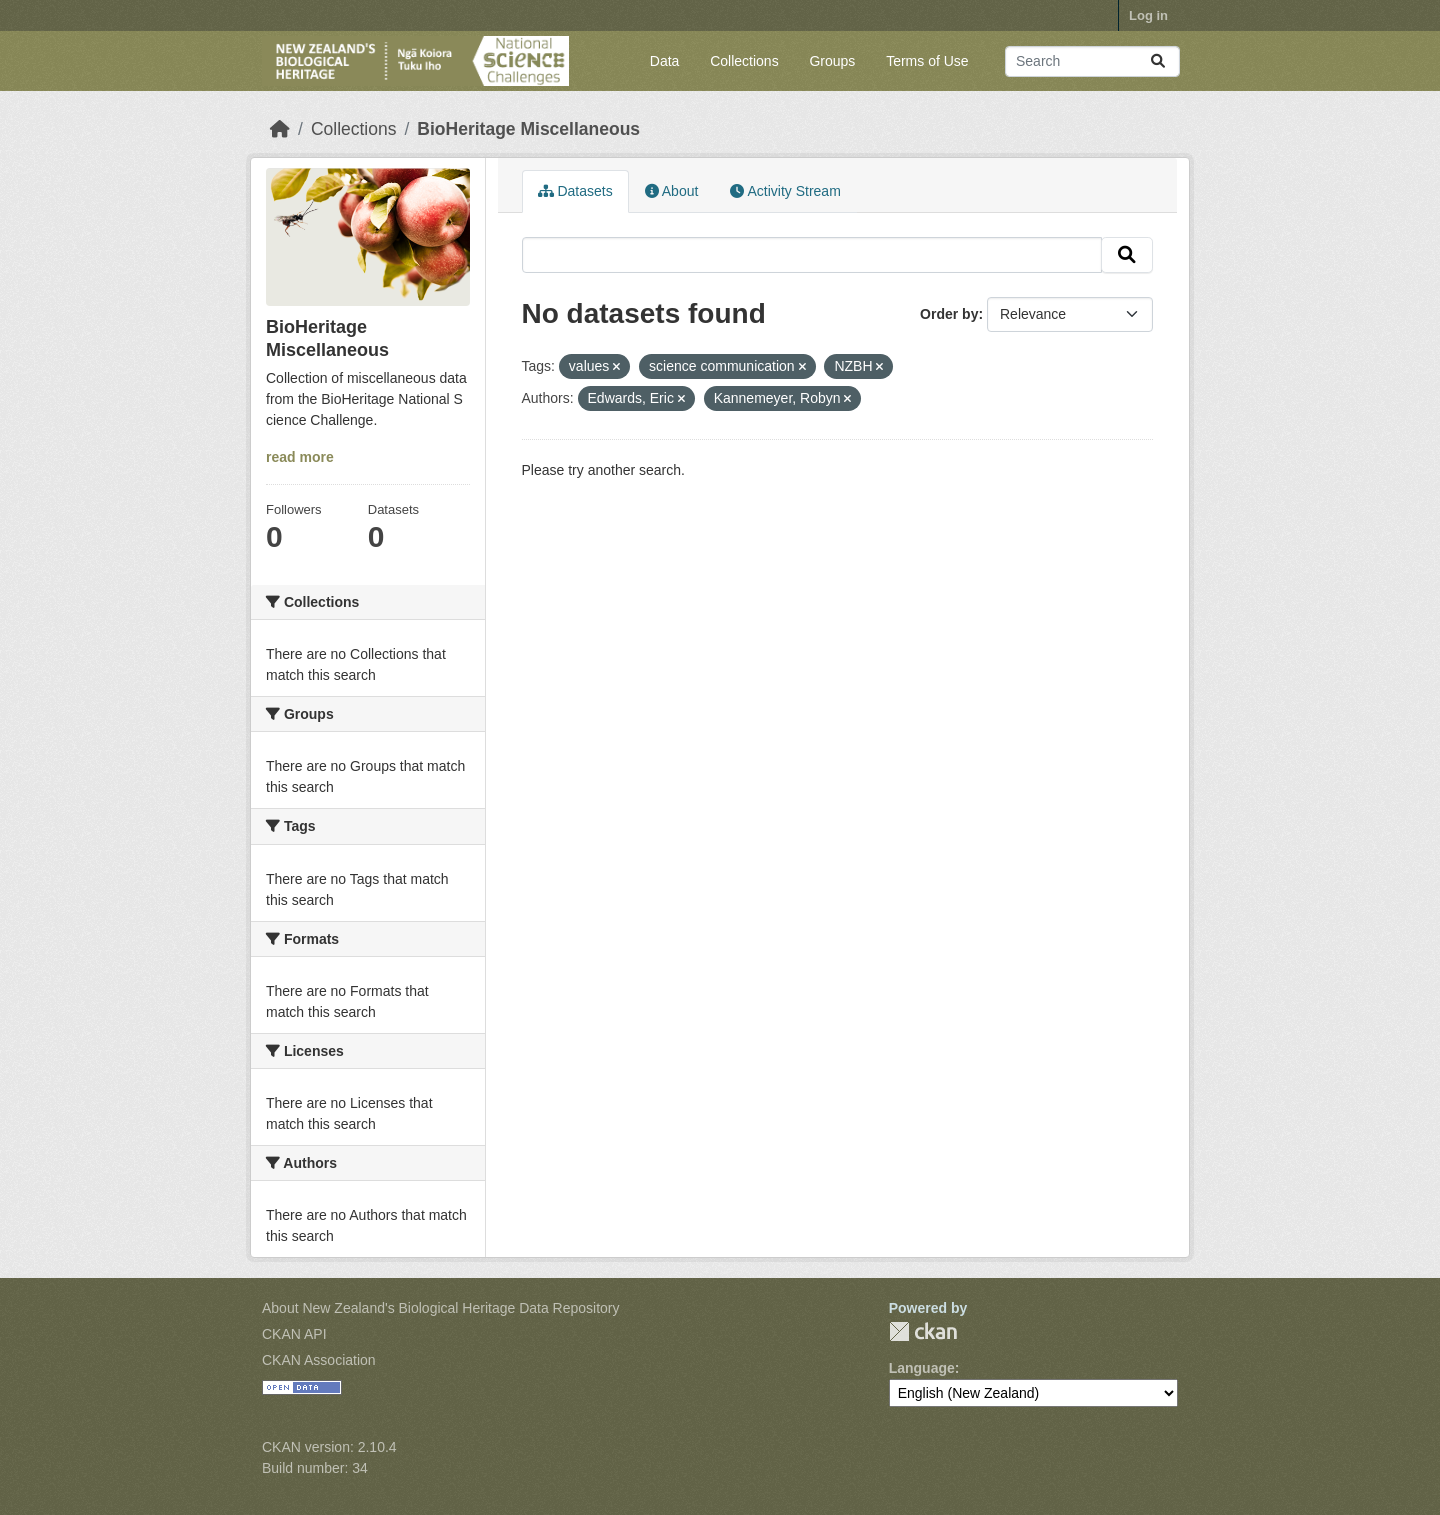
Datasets (575, 191)
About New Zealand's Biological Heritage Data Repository (441, 1308)
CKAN (923, 1331)
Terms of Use (927, 61)
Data (665, 61)
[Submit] (1158, 61)
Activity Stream (785, 191)
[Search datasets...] (1092, 61)
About (672, 191)
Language (922, 1368)
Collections (744, 61)
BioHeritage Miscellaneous (528, 129)
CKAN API (294, 1334)
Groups (832, 61)
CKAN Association (319, 1360)
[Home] (280, 129)
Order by (949, 314)
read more (300, 457)
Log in (1148, 15)
